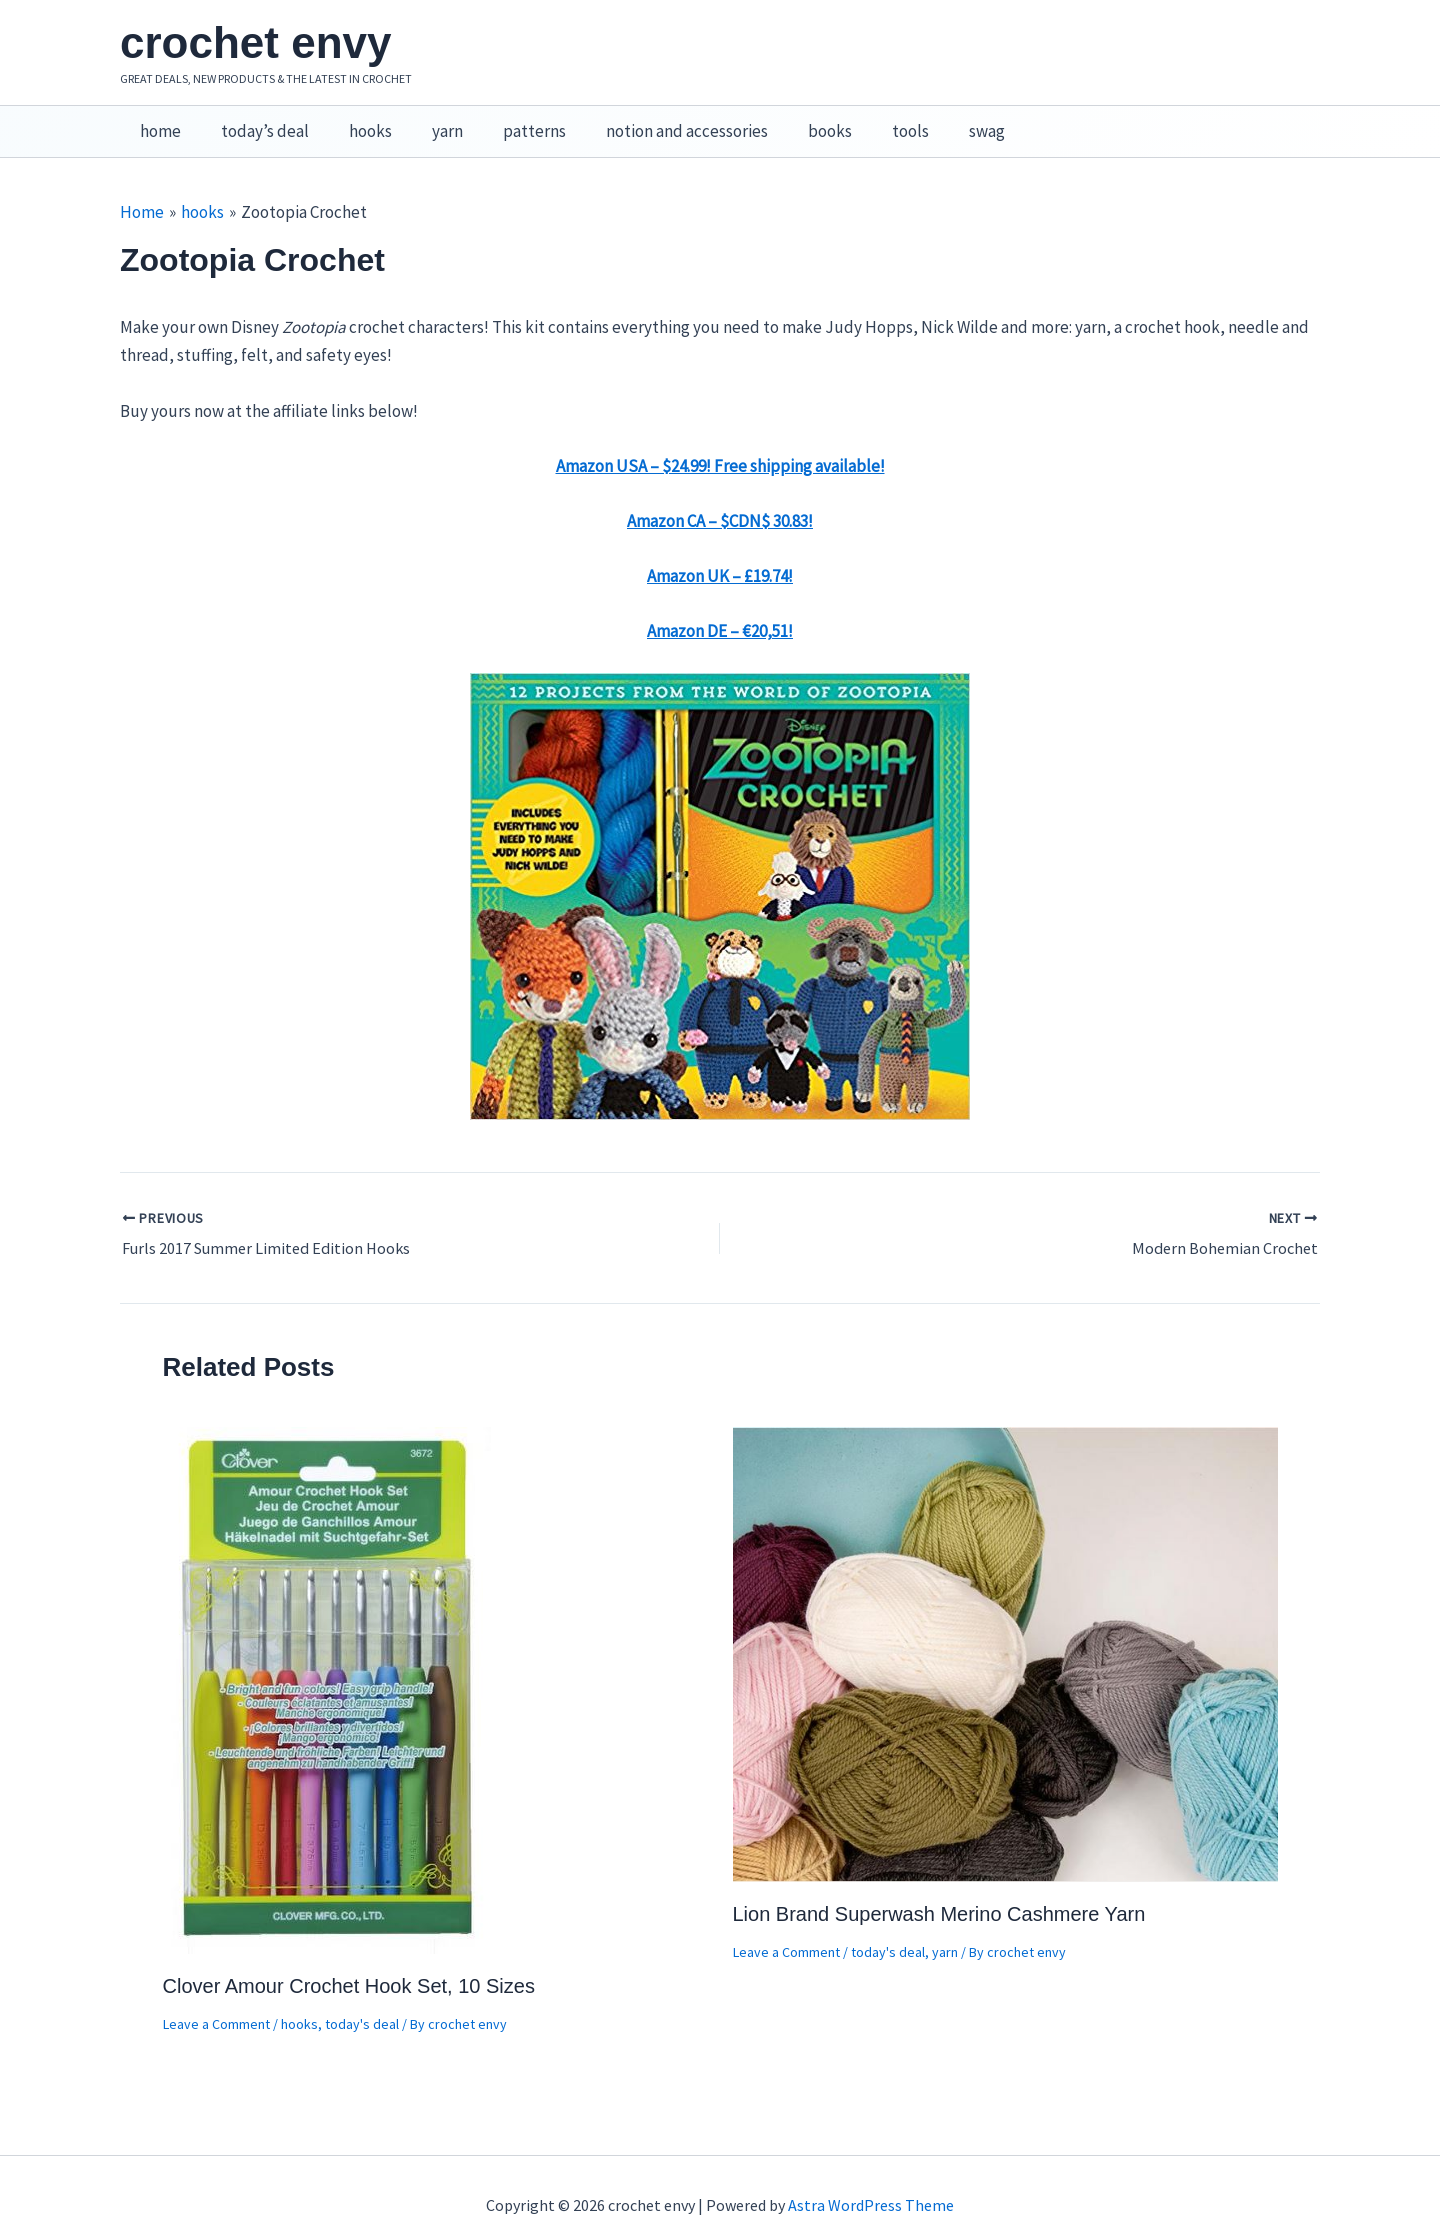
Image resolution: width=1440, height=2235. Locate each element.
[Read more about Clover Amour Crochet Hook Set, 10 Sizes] (329, 1667)
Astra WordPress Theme (871, 2185)
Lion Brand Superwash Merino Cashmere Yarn (939, 1893)
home (157, 121)
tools (865, 121)
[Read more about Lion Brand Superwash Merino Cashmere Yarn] (1005, 1631)
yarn (426, 121)
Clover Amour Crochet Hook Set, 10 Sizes (349, 1965)
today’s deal (256, 121)
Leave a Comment (216, 2003)
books (791, 121)
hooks (355, 121)
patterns (507, 121)
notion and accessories (654, 121)
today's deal (362, 2003)
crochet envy (255, 42)
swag (936, 121)
